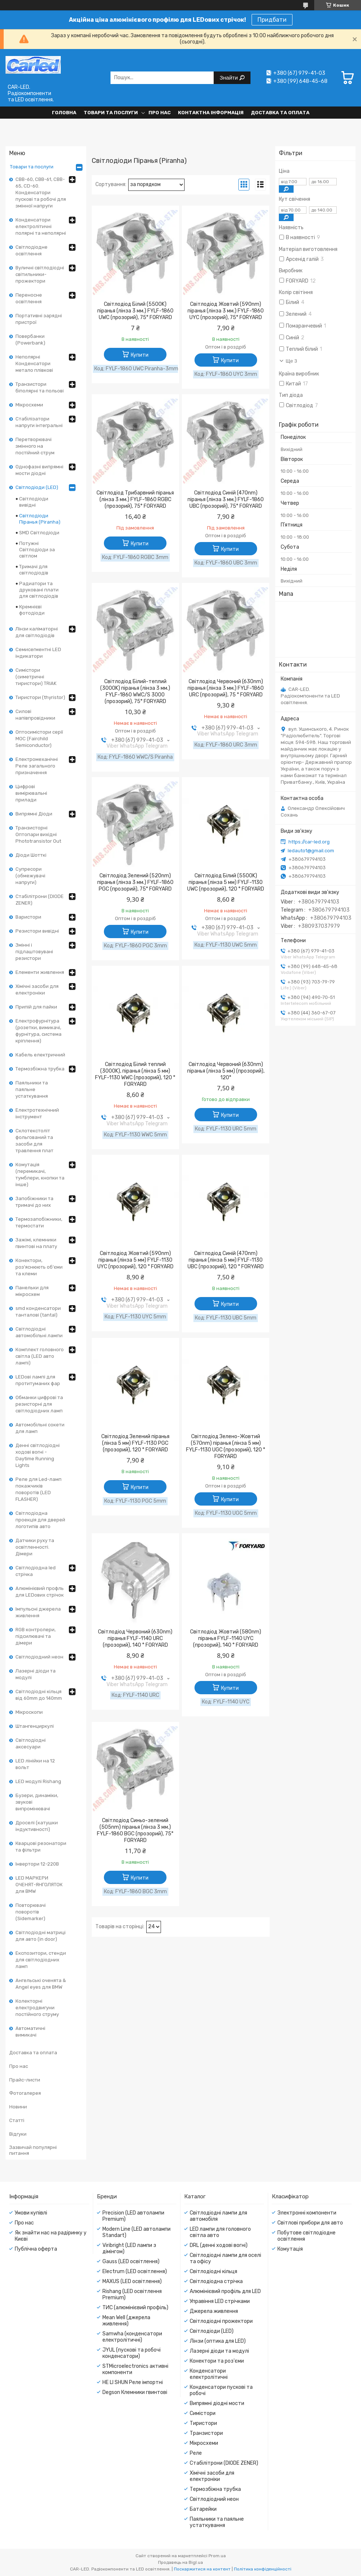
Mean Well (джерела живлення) (126, 2320)
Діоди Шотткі (30, 855)
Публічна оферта (36, 2249)
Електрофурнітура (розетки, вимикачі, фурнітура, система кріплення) (38, 1031)
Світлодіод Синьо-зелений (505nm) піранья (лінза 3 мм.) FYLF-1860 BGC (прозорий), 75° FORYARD (135, 1830)
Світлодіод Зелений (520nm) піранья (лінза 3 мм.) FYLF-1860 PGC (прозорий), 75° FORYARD (135, 882)
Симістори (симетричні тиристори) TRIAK (35, 676)
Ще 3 (291, 361)
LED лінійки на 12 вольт (35, 1764)
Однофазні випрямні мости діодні (39, 470)
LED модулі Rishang (38, 1781)
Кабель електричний (40, 1055)
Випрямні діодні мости (217, 2403)
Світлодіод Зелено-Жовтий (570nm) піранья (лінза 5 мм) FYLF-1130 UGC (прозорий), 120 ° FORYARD (225, 1446)
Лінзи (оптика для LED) (218, 2341)
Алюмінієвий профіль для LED (225, 2291)
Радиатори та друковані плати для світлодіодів (39, 590)
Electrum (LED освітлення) (134, 2271)
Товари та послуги (111, 112)
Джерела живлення (214, 2311)
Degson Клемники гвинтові (134, 2392)
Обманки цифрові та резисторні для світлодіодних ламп (39, 1404)
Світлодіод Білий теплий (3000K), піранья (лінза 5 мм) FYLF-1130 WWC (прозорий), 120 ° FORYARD (135, 1074)
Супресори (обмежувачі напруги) (30, 875)
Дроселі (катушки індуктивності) (36, 1826)
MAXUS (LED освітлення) (132, 2281)
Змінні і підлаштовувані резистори (34, 951)
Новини (18, 2107)
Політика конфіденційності (262, 2569)
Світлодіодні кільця (213, 2271)
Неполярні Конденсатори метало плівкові (34, 363)
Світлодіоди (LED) (36, 487)
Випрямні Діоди (33, 814)
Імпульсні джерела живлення (38, 1612)
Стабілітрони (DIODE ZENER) (39, 900)
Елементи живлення (39, 972)
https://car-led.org (309, 842)
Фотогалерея (25, 2093)
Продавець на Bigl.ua (180, 2562)
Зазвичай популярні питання (33, 2150)
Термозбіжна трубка (39, 1069)
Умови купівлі (31, 2213)
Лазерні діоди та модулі (35, 1674)
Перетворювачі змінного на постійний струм (35, 446)
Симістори (202, 2413)
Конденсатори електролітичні (209, 2374)
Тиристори (203, 2423)
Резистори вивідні (37, 931)
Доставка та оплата (280, 112)
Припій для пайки (36, 1007)
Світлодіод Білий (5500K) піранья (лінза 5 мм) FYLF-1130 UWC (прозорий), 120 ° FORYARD (225, 882)
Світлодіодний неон (39, 1657)
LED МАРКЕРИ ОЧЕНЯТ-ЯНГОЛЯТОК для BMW (39, 1884)
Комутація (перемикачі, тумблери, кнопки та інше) (39, 1174)
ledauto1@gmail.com (311, 850)
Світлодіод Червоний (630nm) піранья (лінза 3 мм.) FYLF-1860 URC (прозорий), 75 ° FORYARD (225, 688)
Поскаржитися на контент (202, 2569)
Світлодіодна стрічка (216, 2281)
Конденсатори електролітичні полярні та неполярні (40, 226)
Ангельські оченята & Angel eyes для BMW (40, 1984)
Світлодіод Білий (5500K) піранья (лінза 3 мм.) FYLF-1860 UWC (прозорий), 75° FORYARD (135, 311)
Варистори (28, 917)
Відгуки (18, 2134)
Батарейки (203, 2509)
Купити (139, 355)
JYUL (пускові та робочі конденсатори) (131, 2353)
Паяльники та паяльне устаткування (31, 1089)
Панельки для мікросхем (32, 1291)
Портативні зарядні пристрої (38, 319)
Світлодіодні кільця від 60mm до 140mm (38, 1695)
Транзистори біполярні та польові (39, 387)
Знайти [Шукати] (229, 77)
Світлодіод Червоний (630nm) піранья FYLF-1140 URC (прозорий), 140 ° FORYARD (135, 1638)
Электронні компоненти (306, 2213)
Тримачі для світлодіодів (33, 570)
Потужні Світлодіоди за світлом (37, 550)
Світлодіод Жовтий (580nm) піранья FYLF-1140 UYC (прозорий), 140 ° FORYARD (225, 1638)
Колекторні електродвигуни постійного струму (37, 2007)
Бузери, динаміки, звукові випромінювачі (36, 1802)
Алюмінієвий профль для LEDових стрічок (39, 1592)
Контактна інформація (210, 112)
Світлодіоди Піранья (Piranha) (39, 519)
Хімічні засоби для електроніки (37, 989)
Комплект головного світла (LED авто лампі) (39, 1356)
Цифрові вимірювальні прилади (31, 793)
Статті (16, 2120)
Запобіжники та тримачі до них (34, 1202)
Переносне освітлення (28, 298)
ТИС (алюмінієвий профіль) (135, 2307)
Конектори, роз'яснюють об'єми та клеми (39, 1267)
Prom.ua (217, 2555)
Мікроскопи (29, 1712)
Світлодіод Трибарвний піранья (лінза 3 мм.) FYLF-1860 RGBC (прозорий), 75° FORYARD (135, 499)
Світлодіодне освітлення (31, 250)
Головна (64, 112)
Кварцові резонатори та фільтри (40, 1847)
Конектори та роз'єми (217, 2361)
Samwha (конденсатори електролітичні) (132, 2337)
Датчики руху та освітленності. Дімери (34, 1547)
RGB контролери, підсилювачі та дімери (35, 1636)
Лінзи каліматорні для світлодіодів (36, 632)
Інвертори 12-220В (37, 1864)
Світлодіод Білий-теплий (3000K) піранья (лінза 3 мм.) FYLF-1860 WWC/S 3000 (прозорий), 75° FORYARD (135, 691)
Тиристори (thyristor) (40, 697)
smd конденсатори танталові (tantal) (38, 1312)
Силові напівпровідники (35, 715)
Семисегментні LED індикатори (38, 653)
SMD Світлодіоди (39, 532)
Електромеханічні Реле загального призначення (36, 765)
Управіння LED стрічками (220, 2301)
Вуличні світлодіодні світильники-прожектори (39, 274)
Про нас (159, 112)
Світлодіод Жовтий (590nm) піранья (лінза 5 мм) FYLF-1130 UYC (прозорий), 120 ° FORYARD (135, 1260)
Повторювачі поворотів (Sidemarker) (30, 1911)
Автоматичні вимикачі (30, 2032)
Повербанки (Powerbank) (30, 339)
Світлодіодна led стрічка (35, 1571)
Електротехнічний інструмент (37, 1113)
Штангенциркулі (34, 1726)
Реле (196, 2453)
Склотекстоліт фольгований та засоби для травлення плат (34, 1140)
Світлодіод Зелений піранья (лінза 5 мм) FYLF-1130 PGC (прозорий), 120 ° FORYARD (135, 1443)
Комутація (290, 2249)
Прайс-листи (24, 2080)
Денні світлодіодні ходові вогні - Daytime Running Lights (37, 1455)
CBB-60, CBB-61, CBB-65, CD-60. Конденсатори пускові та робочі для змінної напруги (40, 192)
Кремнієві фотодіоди (32, 610)
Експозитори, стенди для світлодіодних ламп (40, 1959)
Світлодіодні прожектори (221, 2321)
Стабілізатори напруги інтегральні (39, 422)
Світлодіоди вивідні (33, 502)
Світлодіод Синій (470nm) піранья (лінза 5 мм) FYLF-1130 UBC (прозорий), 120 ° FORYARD (225, 1260)
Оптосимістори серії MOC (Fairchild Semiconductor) (39, 738)
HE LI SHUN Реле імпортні (132, 2382)
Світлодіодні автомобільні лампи (39, 1332)
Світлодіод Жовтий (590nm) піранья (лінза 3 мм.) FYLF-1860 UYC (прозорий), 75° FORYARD (225, 311)
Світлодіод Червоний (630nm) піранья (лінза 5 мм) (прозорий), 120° (225, 1071)
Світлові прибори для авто (310, 2223)
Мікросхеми (29, 405)
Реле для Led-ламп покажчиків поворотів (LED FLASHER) (38, 1489)
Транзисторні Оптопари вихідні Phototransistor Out (38, 834)
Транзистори (206, 2433)
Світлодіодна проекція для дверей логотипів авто (40, 1519)
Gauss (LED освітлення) (131, 2261)
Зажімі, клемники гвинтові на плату (36, 1243)
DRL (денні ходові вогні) (219, 2245)
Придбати (272, 19)
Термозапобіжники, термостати (38, 1222)
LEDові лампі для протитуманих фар (37, 1380)
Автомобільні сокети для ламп (39, 1428)
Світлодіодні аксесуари (30, 1743)
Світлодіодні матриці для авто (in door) (40, 1936)
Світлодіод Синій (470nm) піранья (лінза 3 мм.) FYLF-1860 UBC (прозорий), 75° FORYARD (225, 499)
